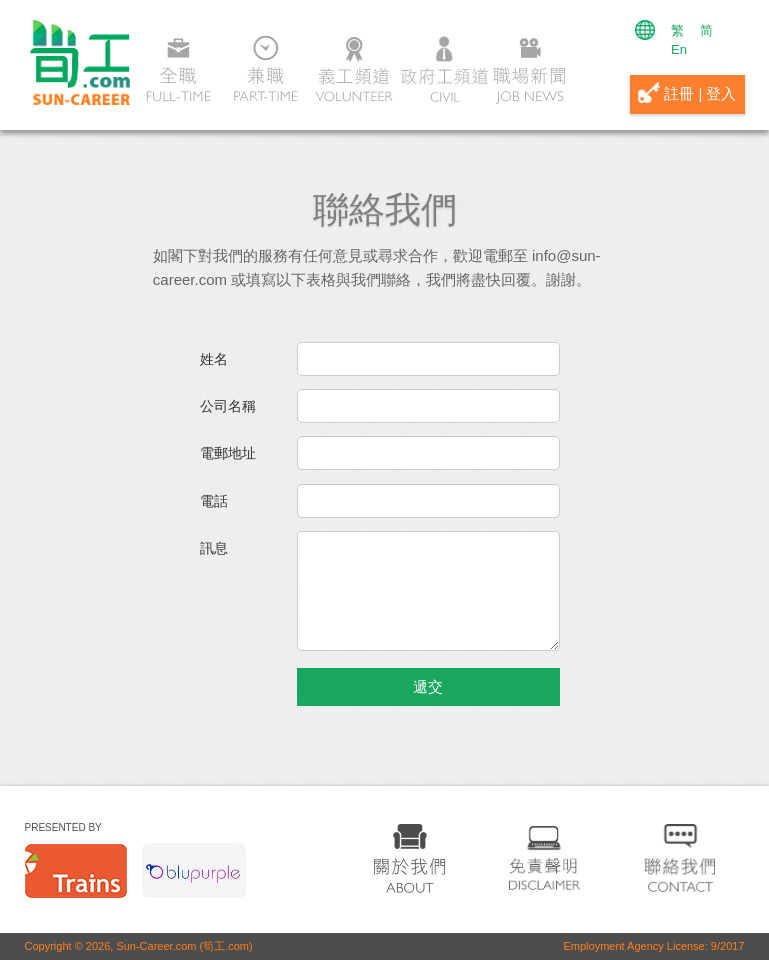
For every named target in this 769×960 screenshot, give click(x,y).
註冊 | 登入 (687, 92)
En (679, 49)
